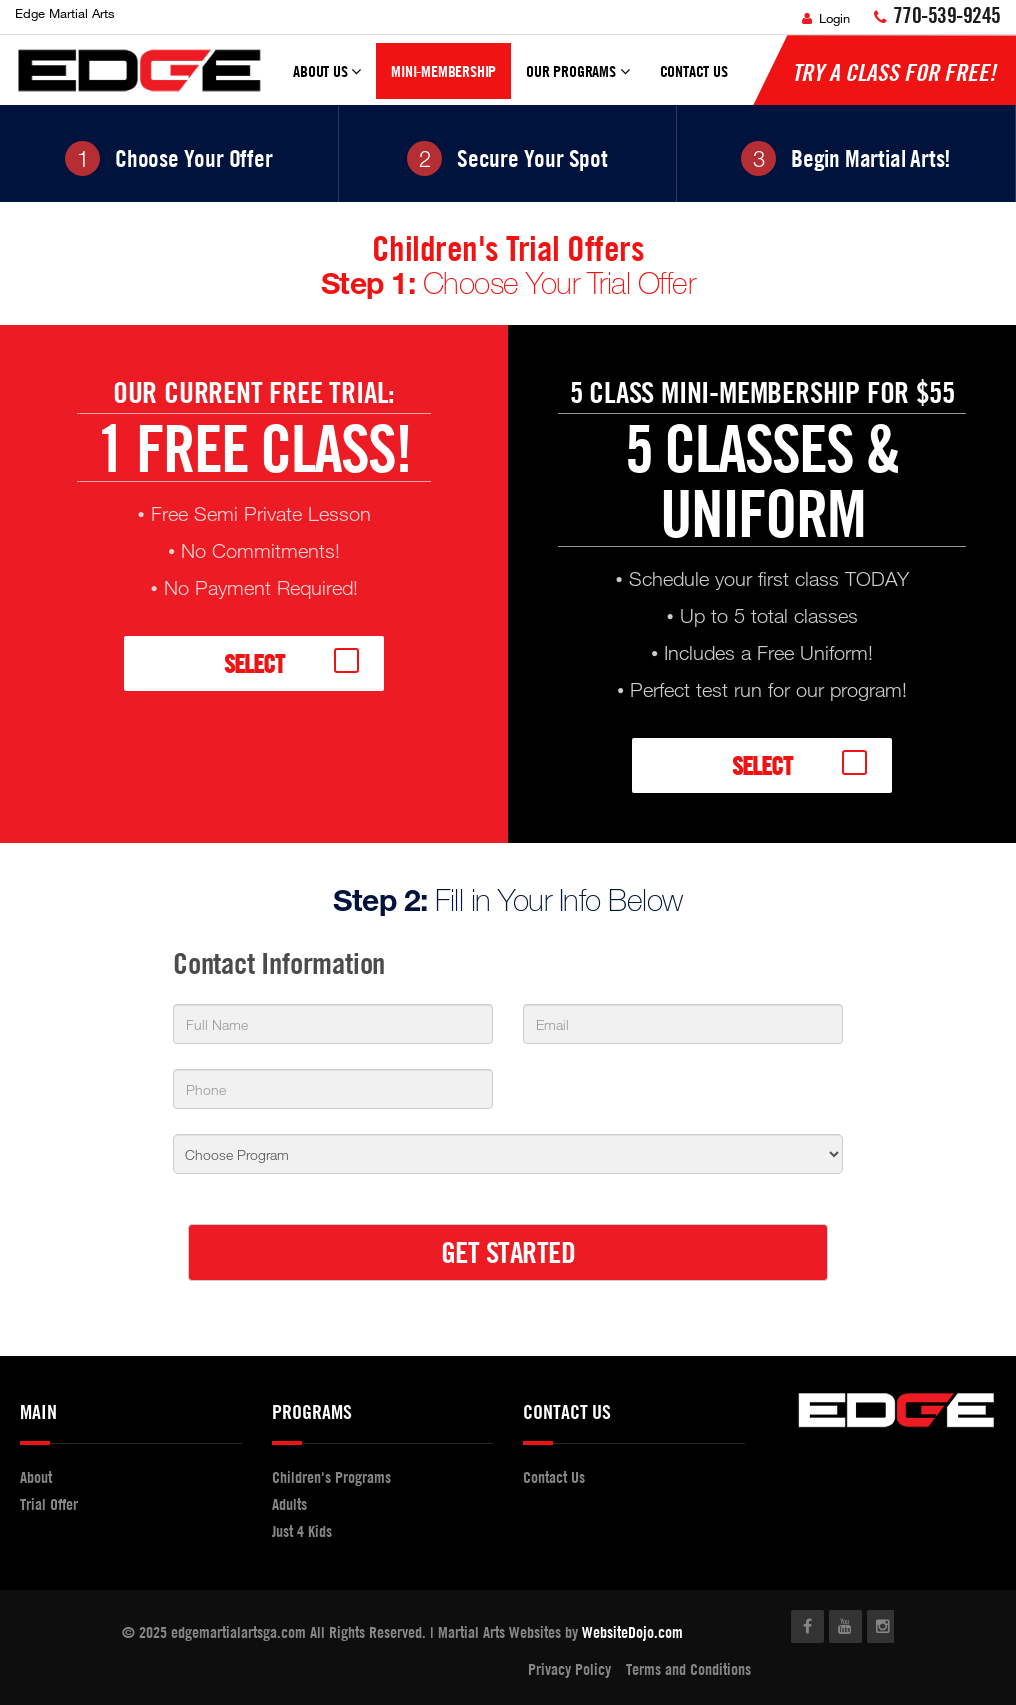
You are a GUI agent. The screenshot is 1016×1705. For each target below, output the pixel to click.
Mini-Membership (443, 71)
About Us (327, 80)
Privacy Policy (569, 1669)
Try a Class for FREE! (894, 72)
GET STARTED (508, 1251)
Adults (289, 1504)
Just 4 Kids (302, 1531)
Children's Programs (331, 1477)
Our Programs (577, 80)
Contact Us (694, 71)
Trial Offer (49, 1504)
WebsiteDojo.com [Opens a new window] (632, 1632)
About (36, 1477)
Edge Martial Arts (65, 13)
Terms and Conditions (688, 1669)
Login (826, 18)
